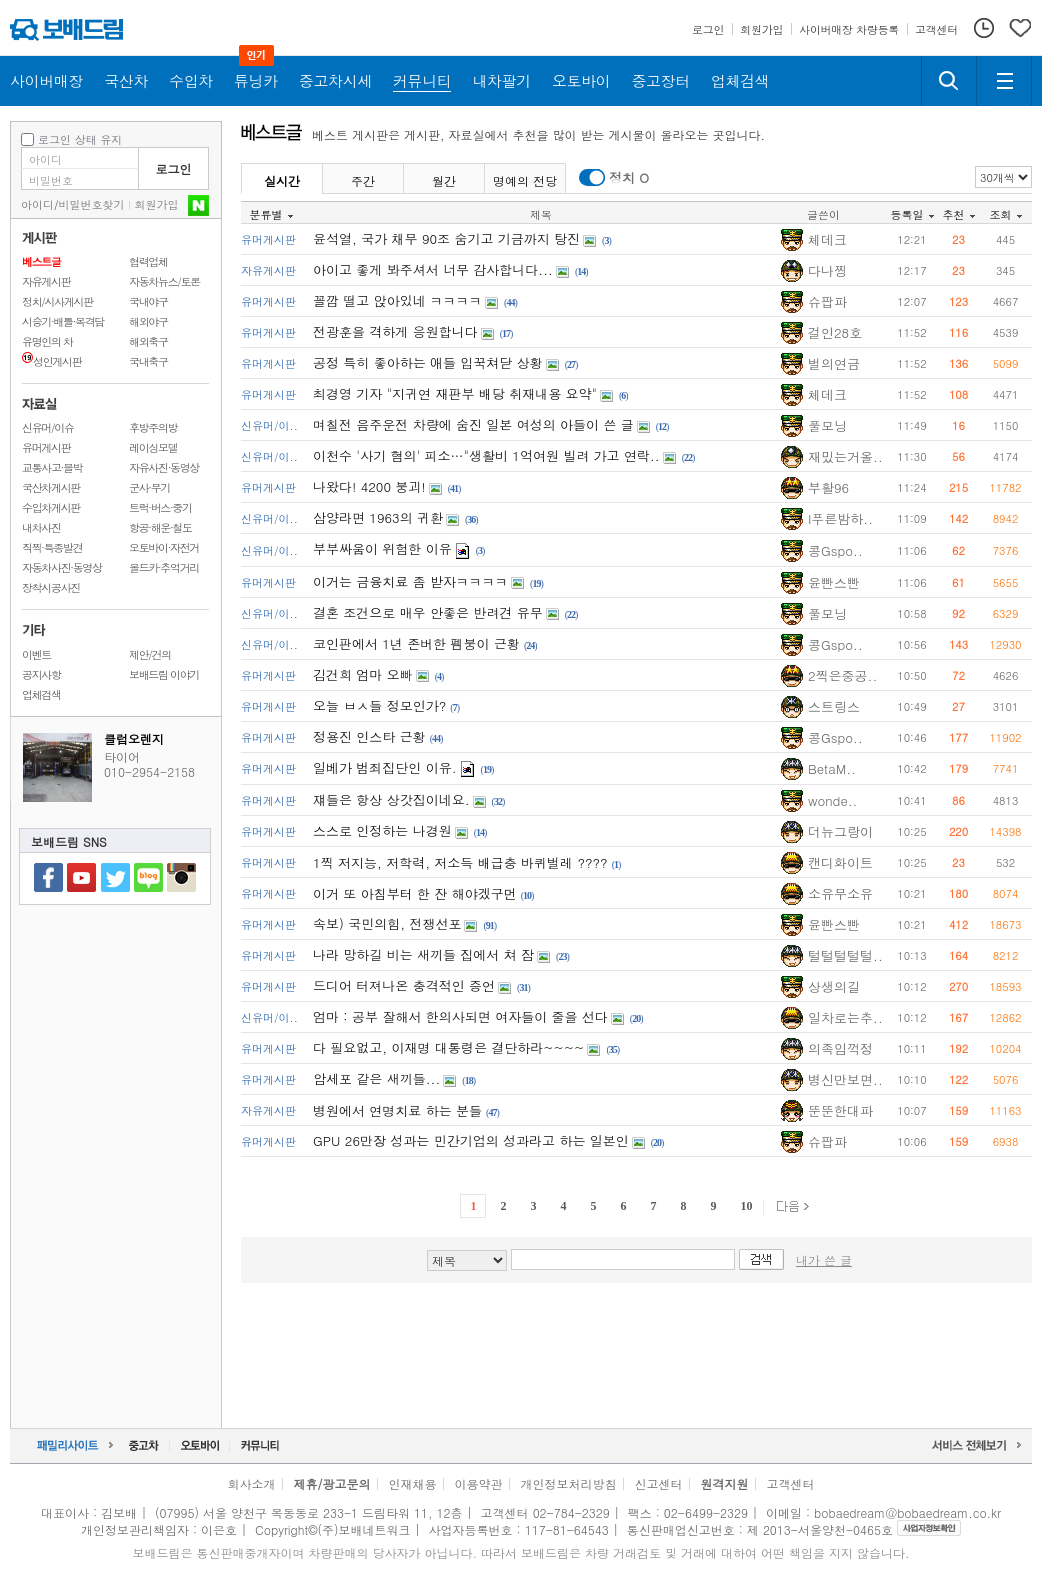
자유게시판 (46, 281)
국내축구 (148, 361)
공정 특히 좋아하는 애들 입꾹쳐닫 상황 (428, 362)
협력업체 (148, 261)
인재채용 (412, 1483)
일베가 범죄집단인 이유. (385, 767)
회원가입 (157, 204)
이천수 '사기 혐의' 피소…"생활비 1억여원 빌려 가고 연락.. (486, 455)
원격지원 (725, 1483)
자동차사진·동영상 (62, 567)
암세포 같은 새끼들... (376, 1078)
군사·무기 (149, 487)
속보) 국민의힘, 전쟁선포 (387, 923)
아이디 (37, 204)
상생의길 (834, 986)
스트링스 (834, 706)
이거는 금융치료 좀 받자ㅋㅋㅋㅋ (410, 581)
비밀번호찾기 (92, 204)
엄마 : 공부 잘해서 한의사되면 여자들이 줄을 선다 (460, 1016)
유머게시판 (46, 447)
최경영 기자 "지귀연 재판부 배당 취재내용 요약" (455, 393)
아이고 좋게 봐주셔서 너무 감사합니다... (433, 269)
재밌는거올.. (845, 456)
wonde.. (832, 800)
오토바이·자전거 (164, 547)
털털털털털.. (845, 955)
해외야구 (148, 321)
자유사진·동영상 (164, 467)
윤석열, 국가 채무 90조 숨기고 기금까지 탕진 (446, 238)
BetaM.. (832, 768)
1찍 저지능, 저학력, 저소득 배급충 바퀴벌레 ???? (460, 862)
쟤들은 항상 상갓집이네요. (391, 799)
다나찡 (827, 270)
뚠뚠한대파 (840, 1110)
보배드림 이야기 (164, 674)
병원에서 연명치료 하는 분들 (397, 1110)
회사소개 (251, 1483)
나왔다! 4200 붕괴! (369, 486)
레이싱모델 (153, 447)
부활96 (828, 487)
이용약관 (479, 1483)
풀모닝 (827, 425)
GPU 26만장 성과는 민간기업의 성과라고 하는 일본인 (471, 1140)
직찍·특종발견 (52, 547)
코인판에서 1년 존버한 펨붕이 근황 (416, 643)
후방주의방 (153, 427)
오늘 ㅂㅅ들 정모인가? (379, 705)
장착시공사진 (51, 587)
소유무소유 (840, 893)
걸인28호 (835, 332)
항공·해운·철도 (160, 527)
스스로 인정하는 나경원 (382, 830)
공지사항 (41, 674)
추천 (959, 214)
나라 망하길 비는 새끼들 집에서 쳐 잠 (423, 954)
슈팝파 (827, 301)
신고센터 (659, 1483)
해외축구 (148, 341)
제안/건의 (150, 654)
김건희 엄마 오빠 (363, 674)
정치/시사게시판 (57, 301)
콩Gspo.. (835, 550)
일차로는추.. (845, 1017)
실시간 (282, 180)
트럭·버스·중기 (160, 507)
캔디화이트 (840, 862)
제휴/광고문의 (331, 1483)
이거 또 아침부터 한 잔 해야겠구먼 (415, 893)
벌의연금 (834, 363)
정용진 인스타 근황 (369, 736)
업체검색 (41, 694)
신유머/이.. (269, 425)
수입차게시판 (51, 507)
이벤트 (36, 654)
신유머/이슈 (48, 427)
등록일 (912, 214)
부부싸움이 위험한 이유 (382, 548)
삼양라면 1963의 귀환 (378, 517)
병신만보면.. (845, 1079)
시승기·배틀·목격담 (63, 321)
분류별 (271, 214)
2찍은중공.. (842, 675)
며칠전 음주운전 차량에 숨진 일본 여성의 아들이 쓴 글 (473, 424)
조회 (1006, 214)
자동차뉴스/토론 (164, 281)
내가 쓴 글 (824, 1259)
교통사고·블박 (52, 467)
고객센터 (791, 1483)
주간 (363, 180)
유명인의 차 (47, 341)
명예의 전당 (525, 180)
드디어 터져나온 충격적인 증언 (404, 985)
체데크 (827, 239)
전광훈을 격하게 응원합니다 (395, 331)
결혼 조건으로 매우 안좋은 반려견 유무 (428, 612)
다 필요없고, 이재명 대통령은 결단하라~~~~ (448, 1047)
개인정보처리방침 (569, 1483)
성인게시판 (51, 361)
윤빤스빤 (834, 582)
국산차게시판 (51, 487)
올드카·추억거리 (164, 567)
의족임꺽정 (840, 1048)
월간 (444, 180)
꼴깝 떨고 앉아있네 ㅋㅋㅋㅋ (397, 300)
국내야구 (148, 301)
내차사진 (41, 527)
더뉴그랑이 (840, 831)
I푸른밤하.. (840, 518)
